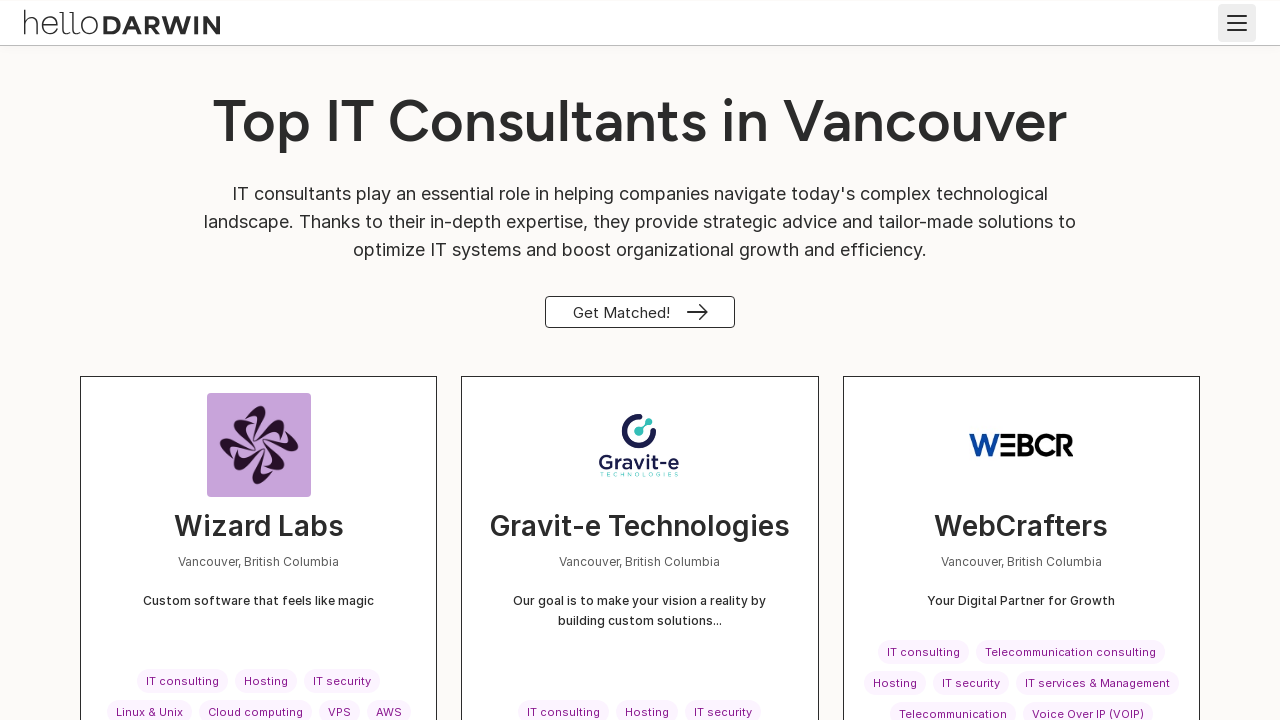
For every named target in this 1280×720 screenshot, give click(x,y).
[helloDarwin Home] (122, 20)
